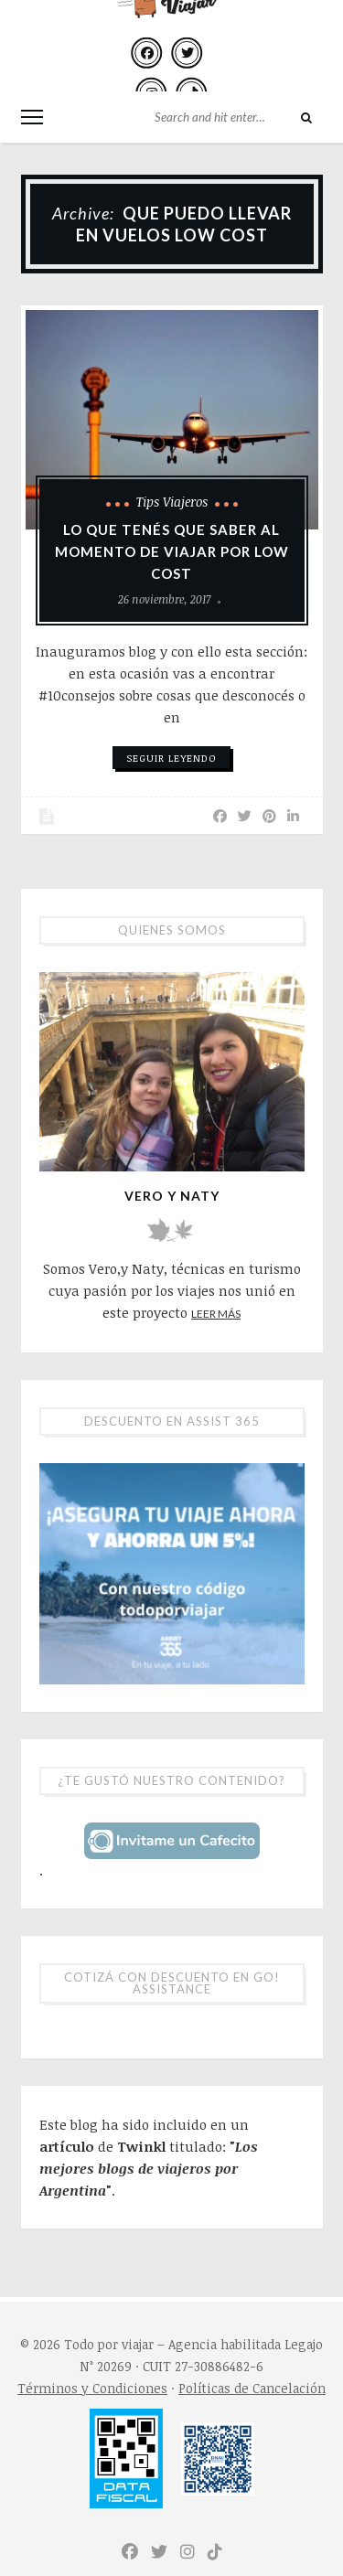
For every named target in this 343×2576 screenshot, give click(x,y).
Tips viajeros (172, 501)
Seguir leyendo (171, 757)
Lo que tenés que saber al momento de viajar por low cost (172, 551)
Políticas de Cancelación (252, 2388)
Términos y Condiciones (92, 2388)
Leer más (216, 1313)
